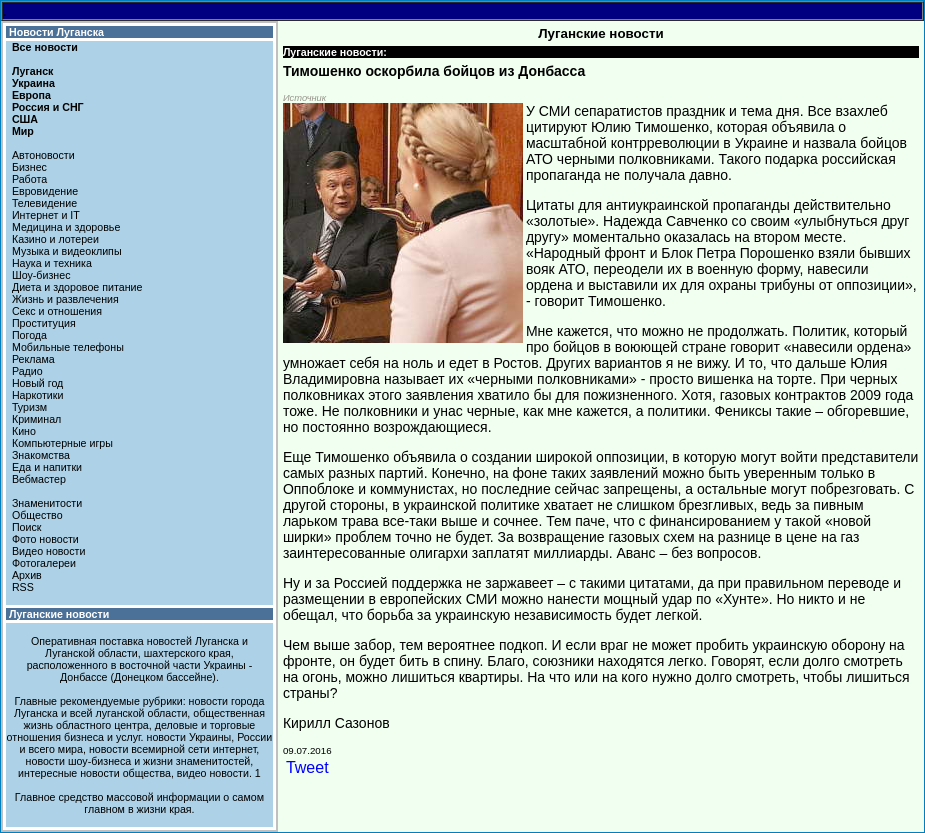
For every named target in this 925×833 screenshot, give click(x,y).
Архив (27, 575)
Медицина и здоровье (66, 227)
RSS (23, 587)
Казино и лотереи (55, 239)
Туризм (29, 407)
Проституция (44, 323)
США (25, 119)
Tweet (307, 767)
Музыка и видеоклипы (67, 251)
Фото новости (45, 539)
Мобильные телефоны (68, 347)
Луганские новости (59, 614)
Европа (31, 95)
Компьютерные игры (62, 443)
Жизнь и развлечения (65, 299)
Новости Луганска (56, 32)
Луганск (32, 71)
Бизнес (29, 167)
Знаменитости (47, 503)
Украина (33, 83)
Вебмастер (39, 479)
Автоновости (43, 155)
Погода (29, 335)
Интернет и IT (46, 215)
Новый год (37, 383)
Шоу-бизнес (41, 275)
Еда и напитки (47, 467)
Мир (23, 131)
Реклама (33, 359)
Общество (37, 515)
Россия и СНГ (48, 107)
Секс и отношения (57, 311)
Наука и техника (52, 263)
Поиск (27, 527)
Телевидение (44, 203)
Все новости (45, 47)
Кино (24, 431)
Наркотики (37, 395)
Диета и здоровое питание (77, 287)
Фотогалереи (44, 563)
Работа (29, 179)
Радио (27, 371)
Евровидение (45, 191)
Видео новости (49, 551)
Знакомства (41, 455)
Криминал (36, 419)
